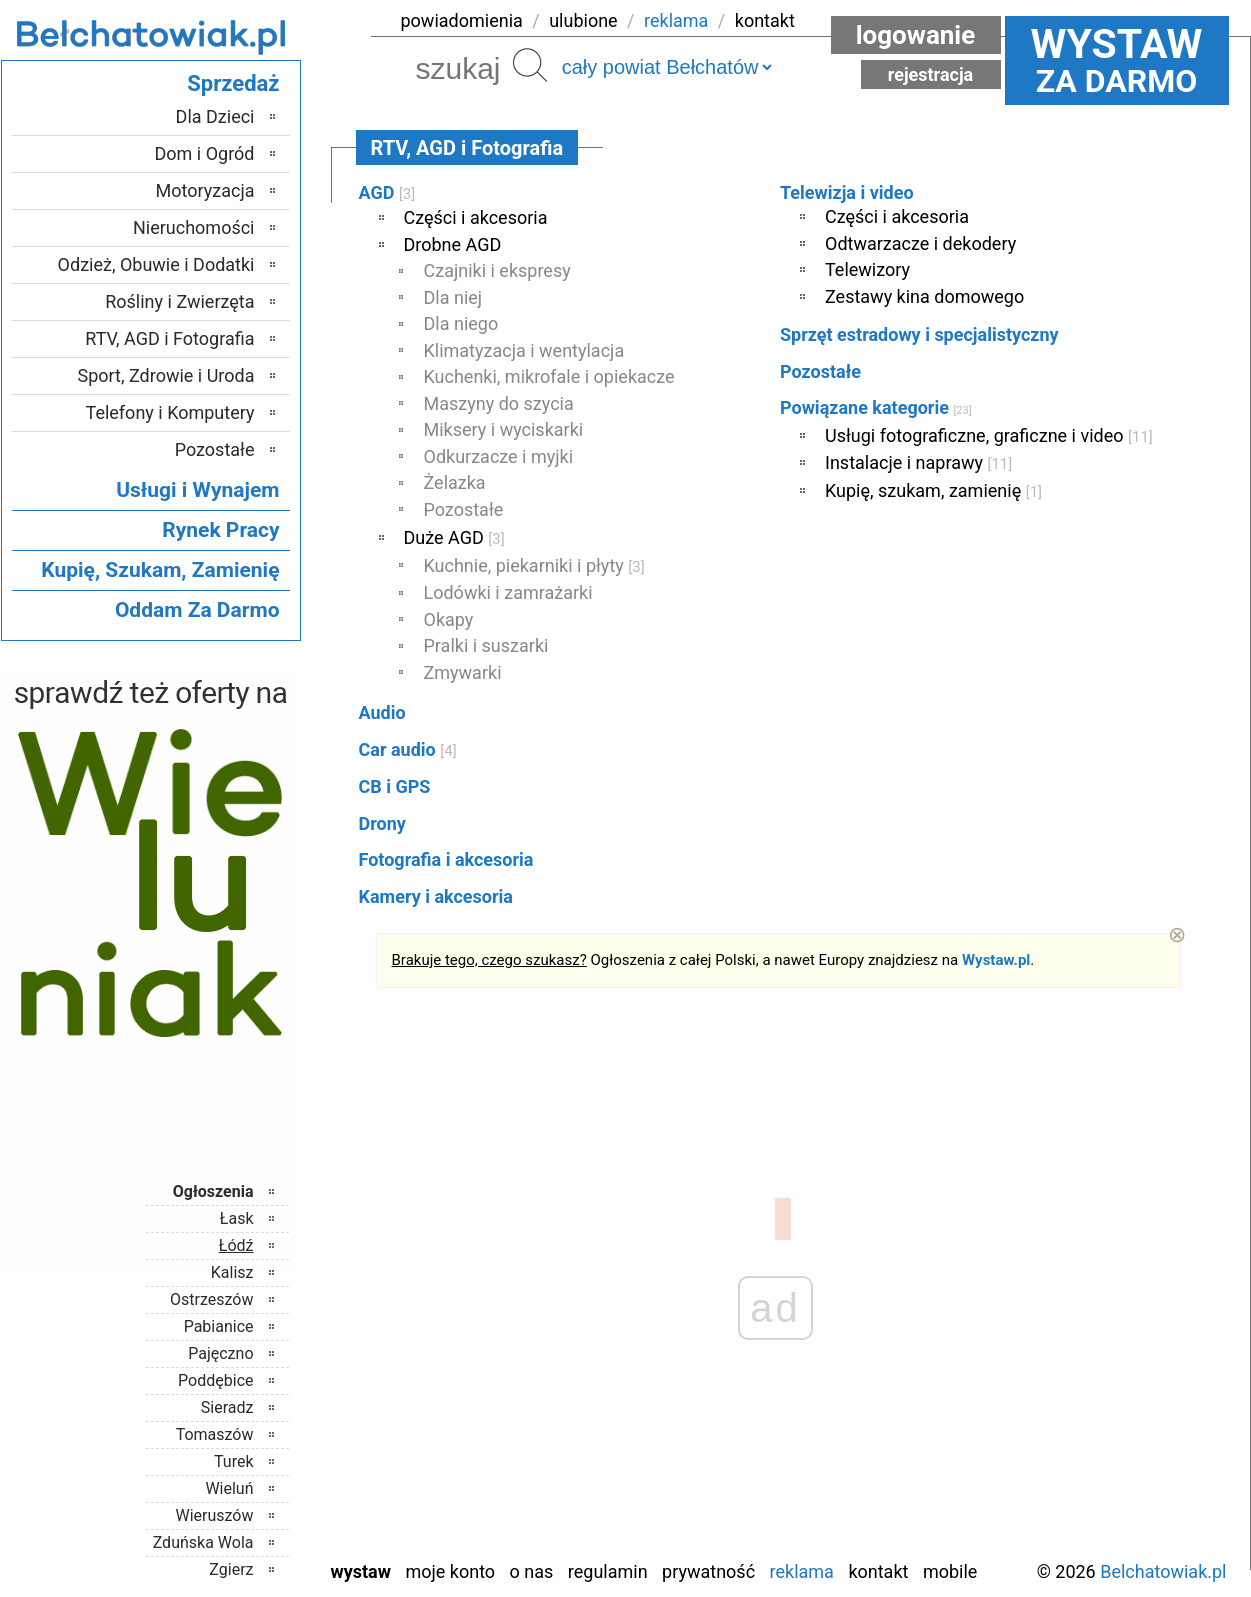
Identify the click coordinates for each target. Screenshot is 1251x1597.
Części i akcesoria (476, 217)
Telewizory (867, 269)
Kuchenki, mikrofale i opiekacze (549, 376)
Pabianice (219, 1326)
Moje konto (450, 1571)
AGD (387, 192)
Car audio (408, 749)
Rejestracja (931, 74)
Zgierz (231, 1569)
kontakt (765, 20)
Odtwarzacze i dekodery (920, 243)
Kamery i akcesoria (436, 896)
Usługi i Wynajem (197, 490)
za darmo (1117, 60)
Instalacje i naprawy (918, 462)
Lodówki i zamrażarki (508, 592)
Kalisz (232, 1272)
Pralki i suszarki (486, 645)
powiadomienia (462, 20)
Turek (234, 1461)
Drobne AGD (453, 244)
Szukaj (530, 65)
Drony (382, 823)
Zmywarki (463, 672)
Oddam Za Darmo (197, 610)
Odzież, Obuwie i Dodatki (156, 264)
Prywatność (708, 1571)
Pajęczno (220, 1353)
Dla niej (453, 297)
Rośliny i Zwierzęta (179, 301)
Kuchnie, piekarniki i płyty (534, 565)
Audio (382, 712)
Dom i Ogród (204, 153)
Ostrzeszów (211, 1299)
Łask (237, 1218)
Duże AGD (454, 537)
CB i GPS (395, 786)
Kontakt (878, 1571)
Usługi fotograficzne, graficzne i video (989, 435)
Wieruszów (214, 1515)
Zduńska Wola (203, 1542)
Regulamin (608, 1571)
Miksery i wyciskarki (504, 429)
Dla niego (461, 323)
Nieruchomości (194, 227)
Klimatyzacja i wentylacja (524, 350)
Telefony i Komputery (170, 412)
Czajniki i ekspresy (497, 270)
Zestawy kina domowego (924, 296)
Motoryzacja (205, 190)
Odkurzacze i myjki (499, 456)
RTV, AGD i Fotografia (169, 338)
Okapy (449, 619)
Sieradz (227, 1407)
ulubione (583, 20)
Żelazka (455, 482)
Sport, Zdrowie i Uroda (166, 375)
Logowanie (916, 35)
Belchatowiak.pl (1163, 1571)
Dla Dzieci (215, 116)
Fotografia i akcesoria (446, 859)
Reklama (802, 1571)
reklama (676, 20)
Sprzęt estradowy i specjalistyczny (919, 334)
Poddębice (215, 1380)
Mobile (950, 1571)
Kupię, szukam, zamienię (933, 490)
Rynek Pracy (220, 530)
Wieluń (229, 1488)
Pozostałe (464, 509)
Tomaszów (215, 1434)
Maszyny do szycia (499, 403)
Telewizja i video (847, 192)
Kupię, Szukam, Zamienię (160, 570)
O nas (532, 1571)
